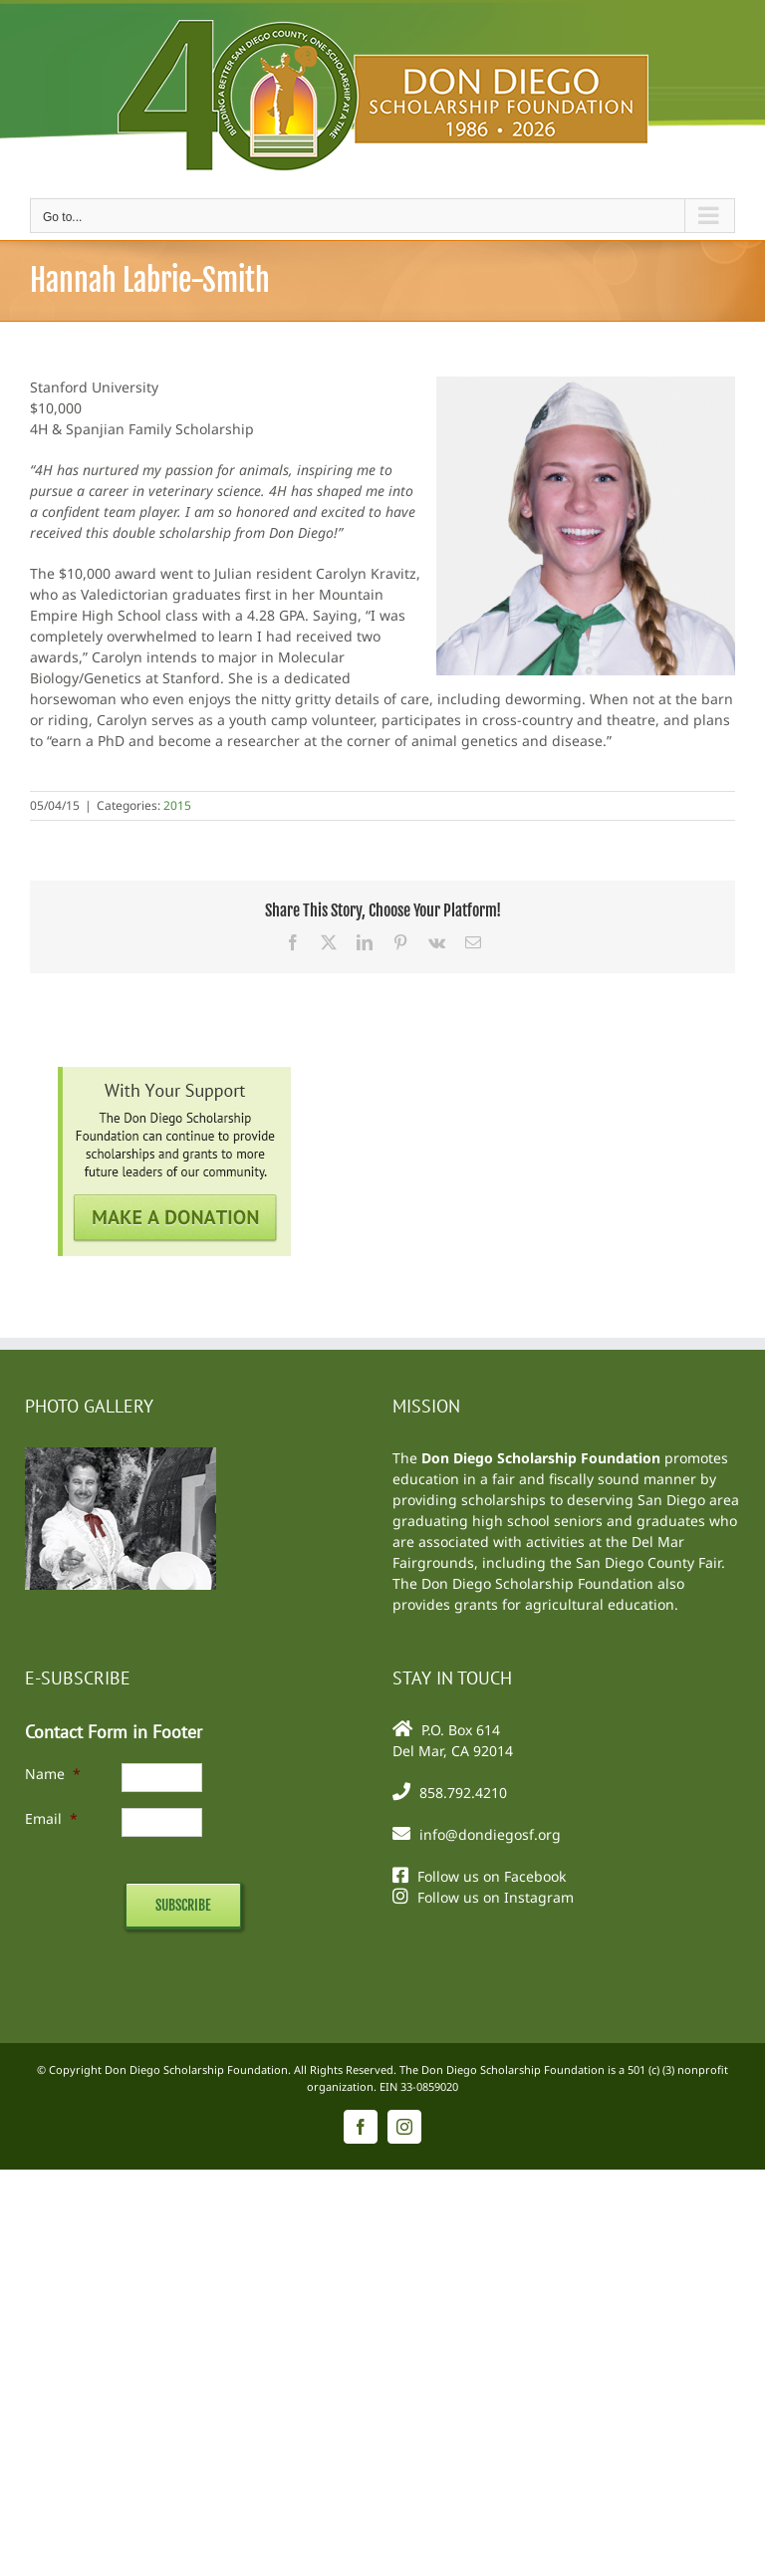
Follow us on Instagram (495, 1897)
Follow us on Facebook (491, 1876)
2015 (177, 805)
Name (53, 1773)
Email (51, 1818)
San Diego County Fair (648, 1562)
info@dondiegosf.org (490, 1834)
